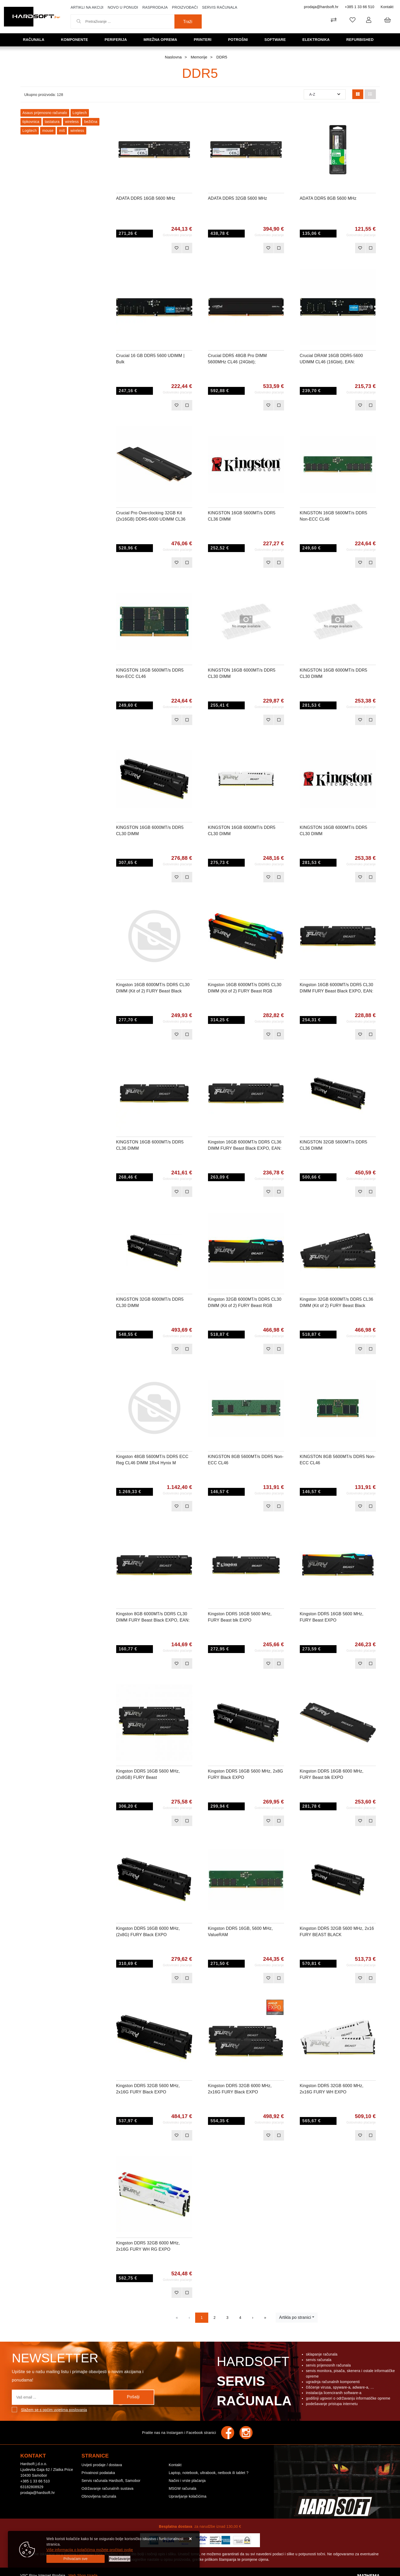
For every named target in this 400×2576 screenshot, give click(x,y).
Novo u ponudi (123, 7)
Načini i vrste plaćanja (187, 2480)
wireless (72, 122)
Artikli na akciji (87, 7)
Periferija (117, 39)
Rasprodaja (155, 7)
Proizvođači (185, 7)
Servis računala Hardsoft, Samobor (111, 2480)
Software (276, 39)
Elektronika (317, 39)
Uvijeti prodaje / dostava (102, 2465)
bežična (90, 122)
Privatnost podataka (98, 2473)
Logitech (80, 113)
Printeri (204, 39)
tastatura (52, 122)
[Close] (75, 2559)
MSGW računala (182, 2488)
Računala (35, 39)
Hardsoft (253, 2382)
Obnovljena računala (99, 2496)
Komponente (76, 39)
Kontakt (387, 7)
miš (62, 130)
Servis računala (219, 7)
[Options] (120, 2559)
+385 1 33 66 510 (359, 7)
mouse (48, 130)
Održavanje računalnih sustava (108, 2488)
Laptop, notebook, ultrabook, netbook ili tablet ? (208, 2473)
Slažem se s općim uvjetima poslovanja (54, 2410)
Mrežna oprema (162, 39)
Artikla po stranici (295, 2317)
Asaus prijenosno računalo (45, 113)
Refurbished (361, 39)
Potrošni (239, 39)
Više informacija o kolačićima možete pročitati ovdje (89, 2550)
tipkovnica (31, 122)
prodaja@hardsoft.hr (321, 7)
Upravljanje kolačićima (187, 2496)
